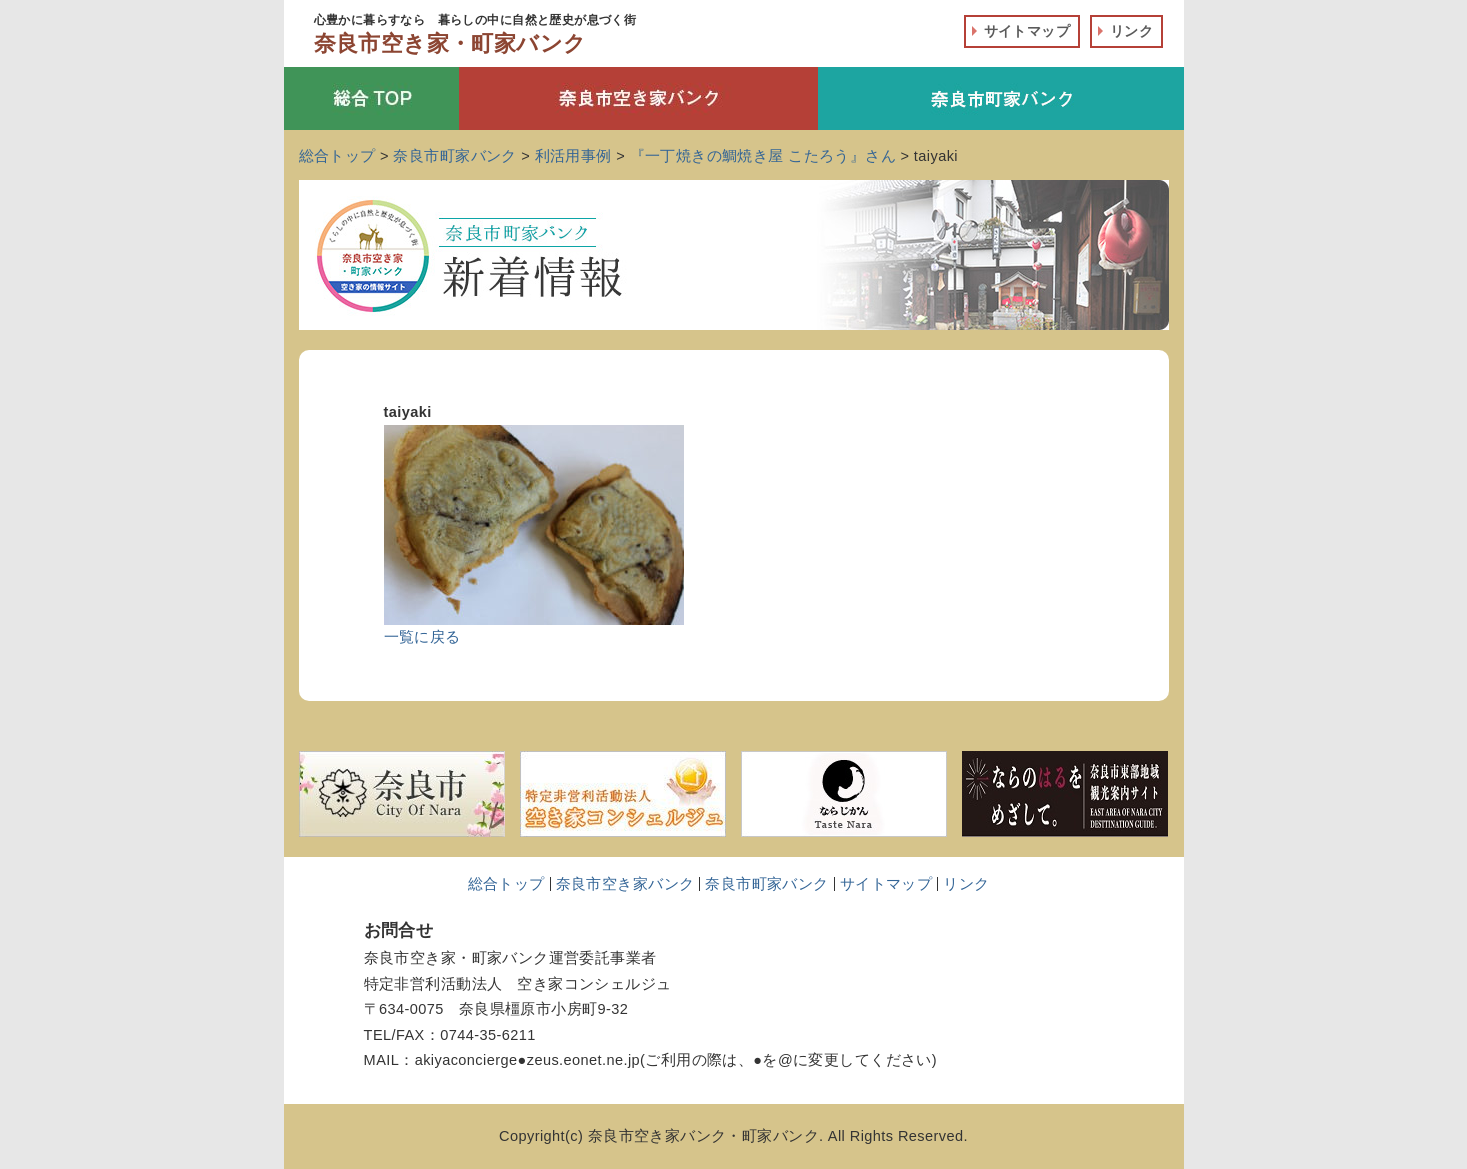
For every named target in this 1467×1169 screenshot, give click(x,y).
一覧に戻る (422, 637)
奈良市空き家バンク (625, 884)
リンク (1131, 31)
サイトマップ (1027, 31)
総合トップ (506, 884)
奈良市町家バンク (766, 884)
